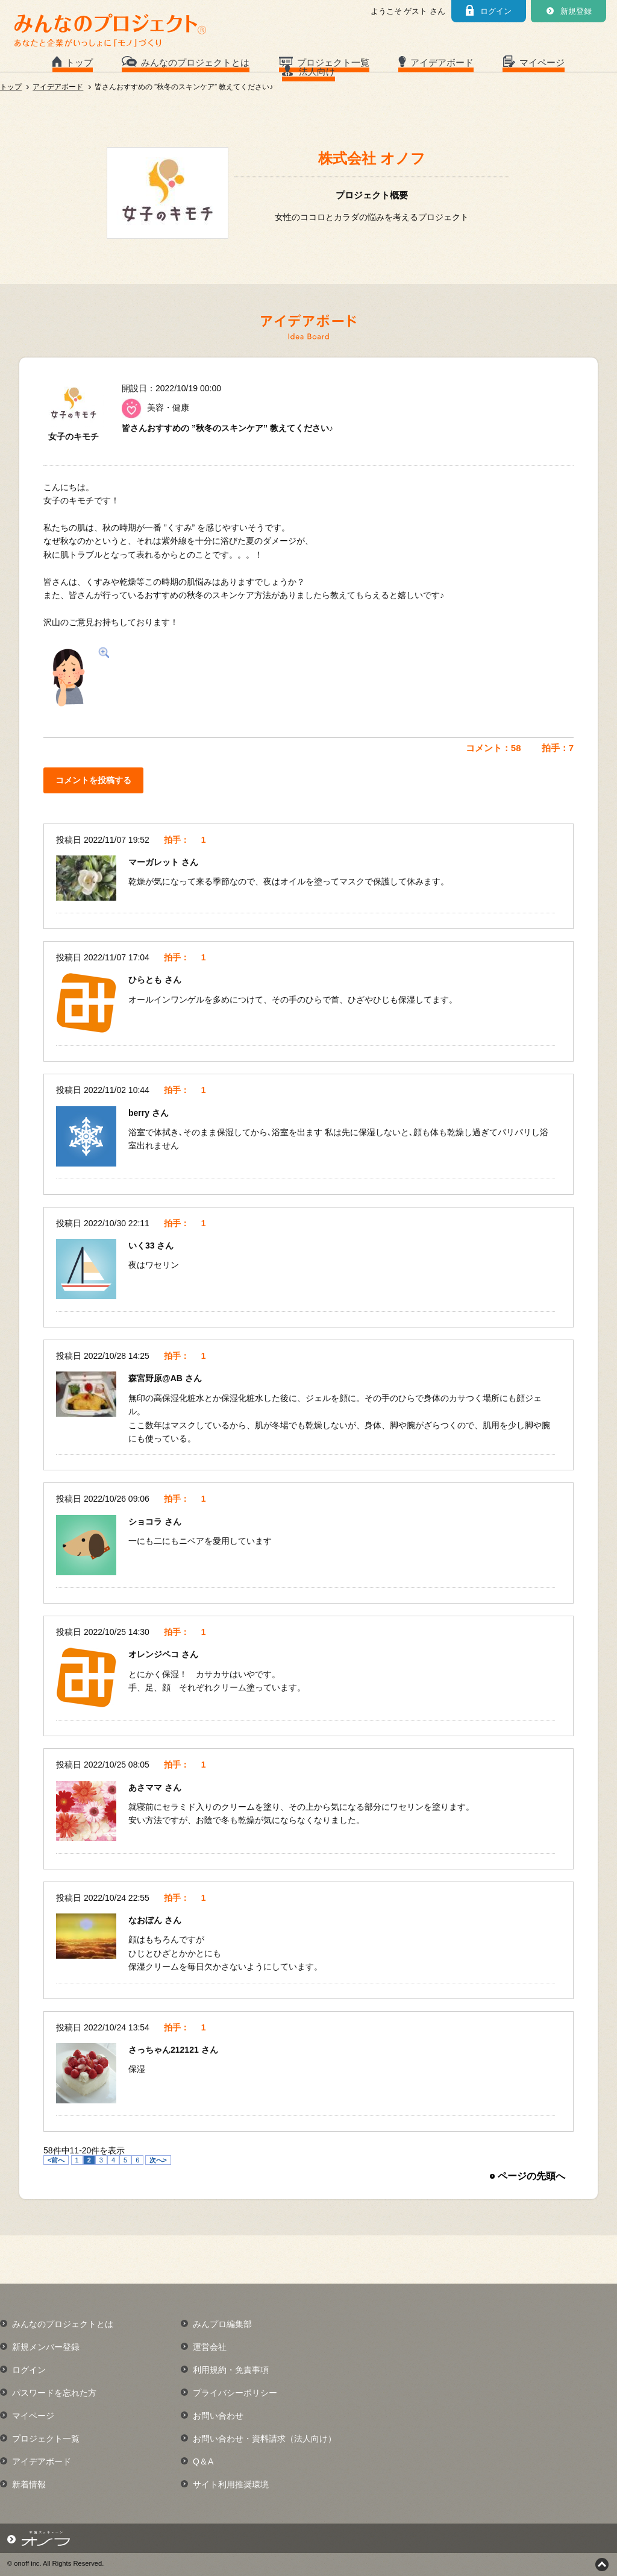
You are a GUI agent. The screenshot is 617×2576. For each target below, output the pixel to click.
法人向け (317, 71)
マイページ (542, 62)
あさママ (146, 1787)
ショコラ (146, 1521)
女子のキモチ (73, 436)
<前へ (56, 2160)
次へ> (157, 2160)
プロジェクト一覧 (333, 62)
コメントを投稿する (93, 780)
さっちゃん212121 (164, 2050)
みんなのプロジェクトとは (195, 62)
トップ (79, 62)
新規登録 (576, 11)
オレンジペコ (154, 1654)
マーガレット (154, 862)
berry (140, 1113)
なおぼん (146, 1920)
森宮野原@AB (156, 1378)
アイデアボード (442, 62)
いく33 (142, 1245)
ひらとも (146, 979)
